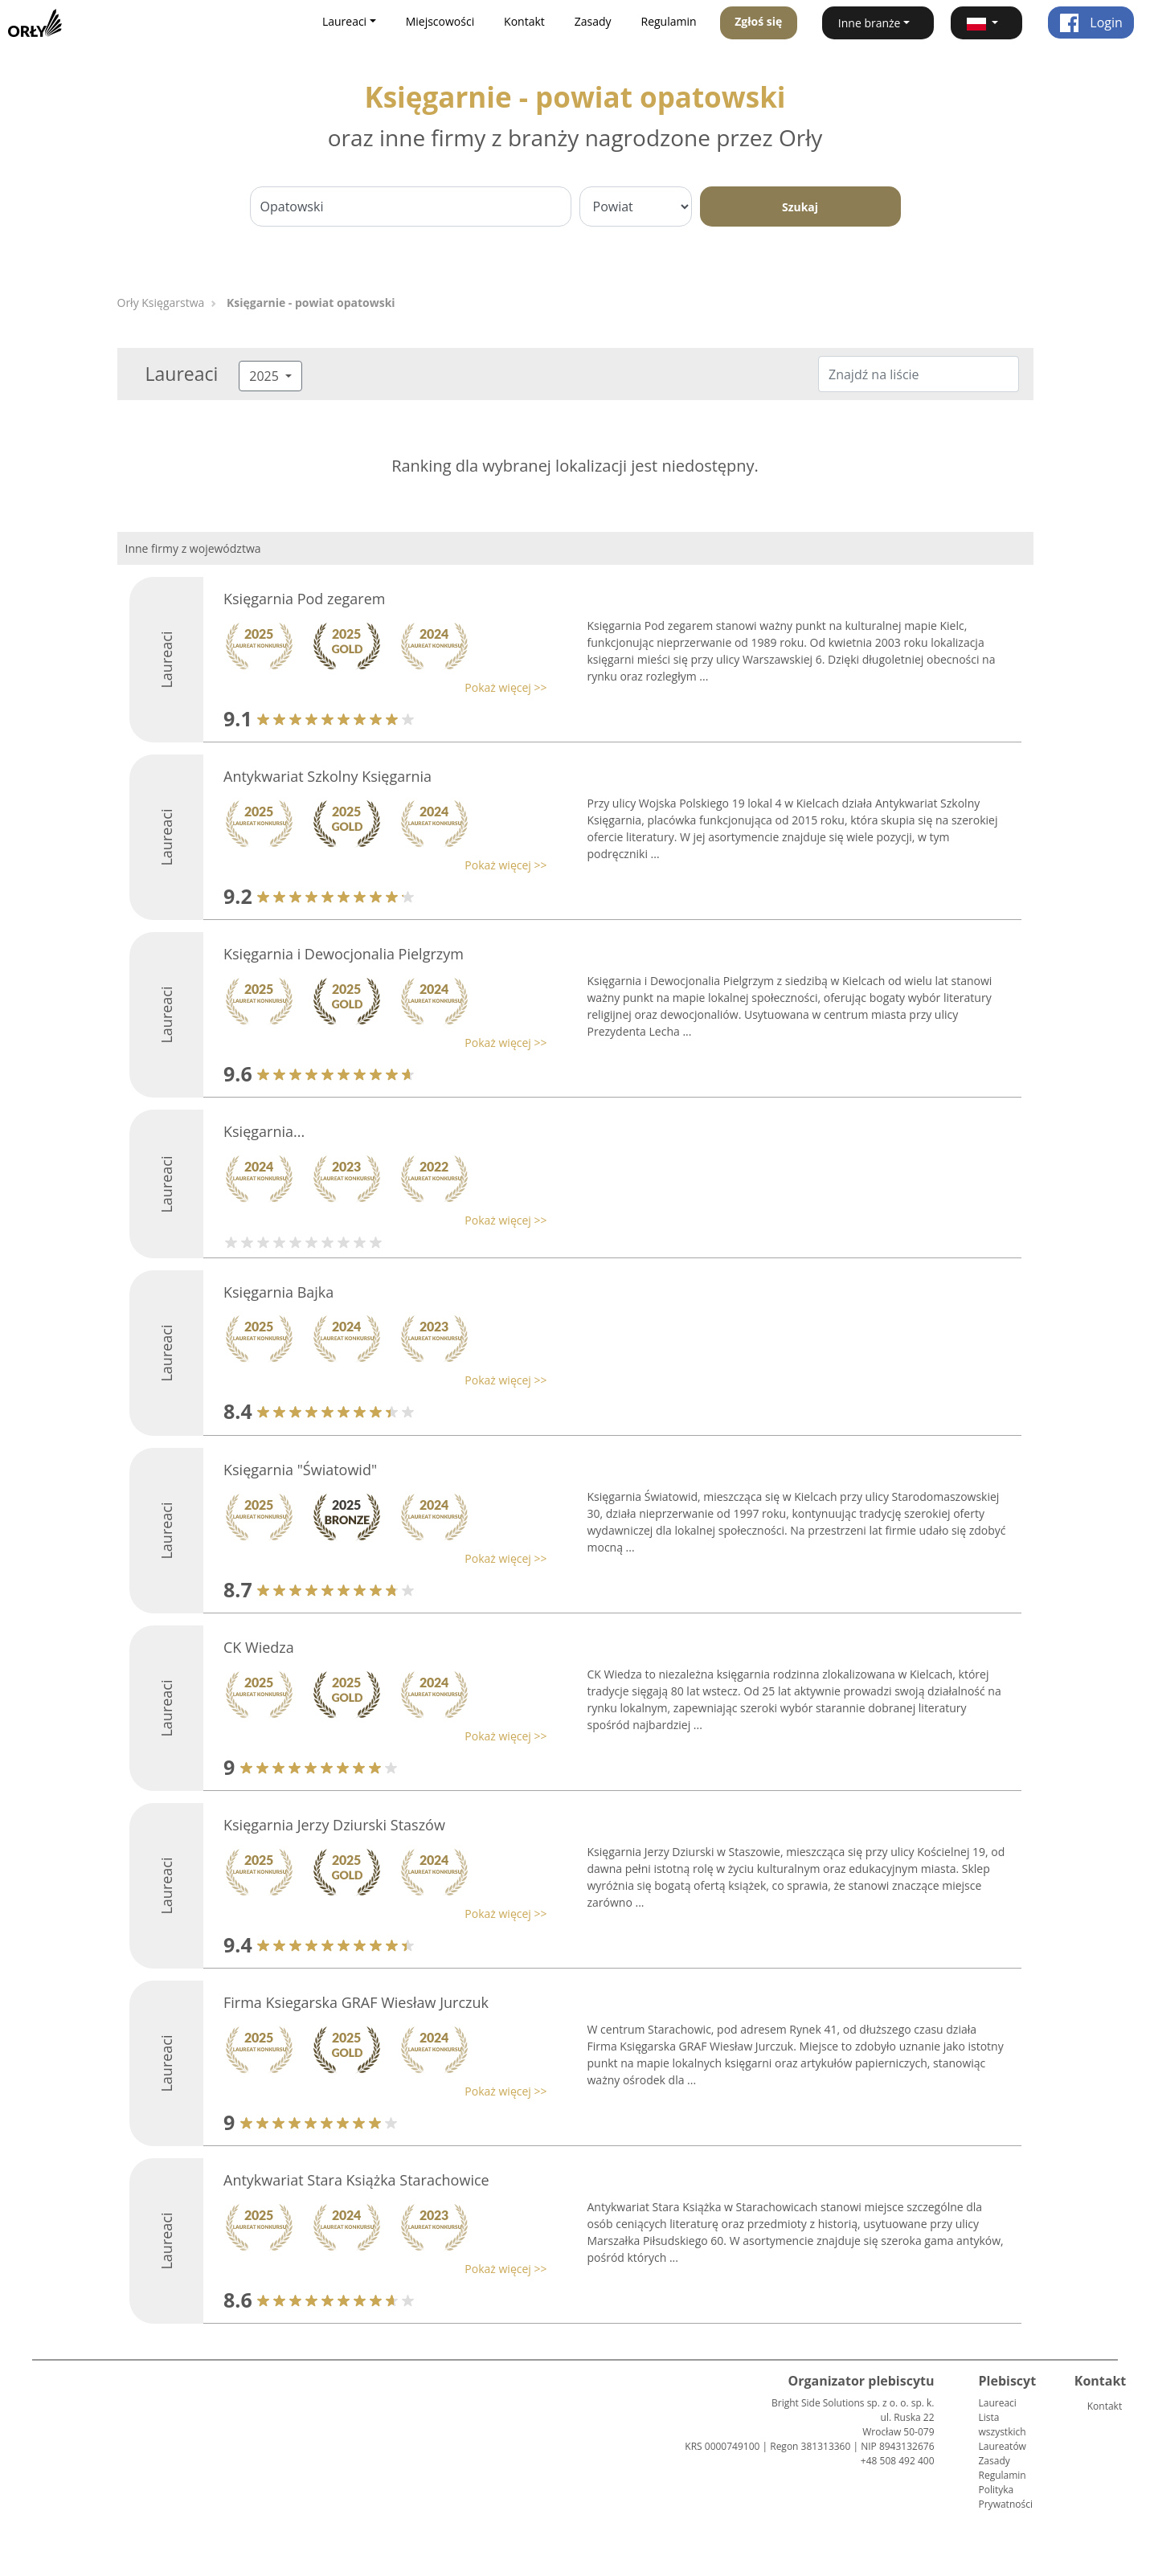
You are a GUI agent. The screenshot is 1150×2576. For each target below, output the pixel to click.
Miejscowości (440, 21)
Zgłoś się (758, 21)
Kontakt (524, 21)
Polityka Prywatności (1006, 2497)
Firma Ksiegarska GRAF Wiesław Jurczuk (356, 2002)
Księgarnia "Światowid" (300, 1469)
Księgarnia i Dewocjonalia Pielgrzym (343, 953)
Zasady (593, 21)
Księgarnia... (264, 1131)
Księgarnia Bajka (278, 1292)
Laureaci (998, 2403)
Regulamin (669, 21)
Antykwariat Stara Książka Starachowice (356, 2180)
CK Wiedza (258, 1647)
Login (1091, 22)
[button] (986, 22)
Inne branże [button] (869, 23)
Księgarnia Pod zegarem (304, 598)
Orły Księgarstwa (161, 302)
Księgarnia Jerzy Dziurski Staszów (334, 1824)
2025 (265, 376)
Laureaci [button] (344, 21)
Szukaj (800, 207)
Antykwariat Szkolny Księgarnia (327, 776)
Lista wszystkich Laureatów (1002, 2431)
